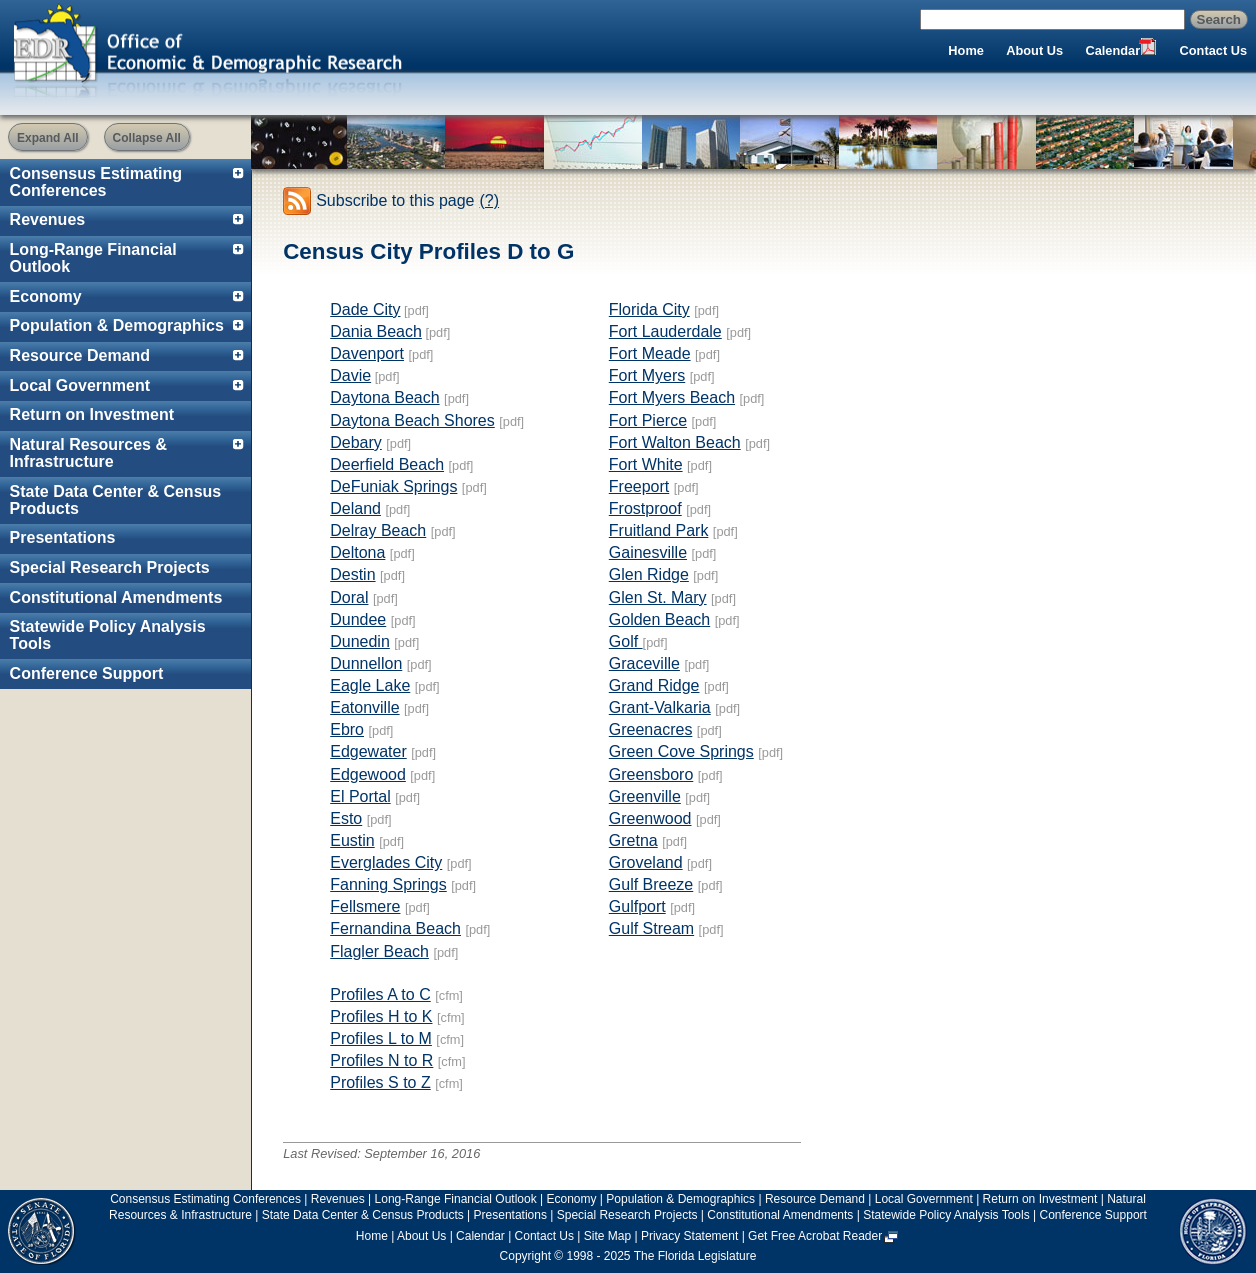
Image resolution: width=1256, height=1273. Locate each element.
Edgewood (368, 774)
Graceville (644, 663)
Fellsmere (365, 906)
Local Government (80, 385)
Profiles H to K (381, 1016)
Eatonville (364, 707)
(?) (490, 200)
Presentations (63, 537)
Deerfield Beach (387, 464)
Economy (46, 296)
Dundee (358, 619)
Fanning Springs (388, 884)
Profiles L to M (381, 1038)
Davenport (367, 353)
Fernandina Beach (395, 928)
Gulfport (637, 906)
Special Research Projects (110, 567)
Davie (350, 375)
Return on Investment (92, 414)
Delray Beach (378, 530)
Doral (349, 597)
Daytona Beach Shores (412, 420)
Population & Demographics (117, 325)
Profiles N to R (381, 1060)
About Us (1034, 50)
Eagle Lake (370, 685)
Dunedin (360, 641)
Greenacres (651, 729)
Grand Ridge (654, 685)
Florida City (649, 309)
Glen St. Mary (658, 597)
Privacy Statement (689, 1236)
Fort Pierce (648, 420)
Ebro (347, 729)
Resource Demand (80, 355)
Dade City (365, 309)
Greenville (645, 796)
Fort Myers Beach (672, 397)
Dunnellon (366, 663)
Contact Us (1214, 50)
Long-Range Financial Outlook (93, 258)
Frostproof (645, 508)
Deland (355, 508)
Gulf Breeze (651, 884)
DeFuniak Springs (393, 486)
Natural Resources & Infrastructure (88, 453)
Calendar (1112, 50)
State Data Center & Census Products (116, 500)
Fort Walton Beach (675, 442)
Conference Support (87, 673)
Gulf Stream (651, 928)
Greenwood (650, 818)
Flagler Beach (379, 951)
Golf (626, 641)
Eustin (352, 840)
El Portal (360, 796)
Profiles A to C (380, 994)
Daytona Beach (384, 397)
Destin (352, 574)
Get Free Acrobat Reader (815, 1236)
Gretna (633, 840)
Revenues (48, 219)
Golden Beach (659, 619)
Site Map (607, 1236)
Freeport (639, 486)
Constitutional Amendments (116, 597)
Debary (356, 442)
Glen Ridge (649, 574)
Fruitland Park (659, 530)
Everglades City (386, 862)
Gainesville (648, 552)
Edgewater (368, 751)
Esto (346, 818)
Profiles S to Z (380, 1082)
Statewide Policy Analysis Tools (108, 635)
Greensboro (651, 774)
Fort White (646, 464)
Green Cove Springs (681, 751)
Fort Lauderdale (665, 331)
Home (966, 50)
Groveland (646, 862)
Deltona (357, 552)
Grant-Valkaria (660, 707)
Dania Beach (376, 331)
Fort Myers (647, 375)
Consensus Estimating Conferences (96, 182)
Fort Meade (650, 353)
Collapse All (147, 138)
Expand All (48, 138)
